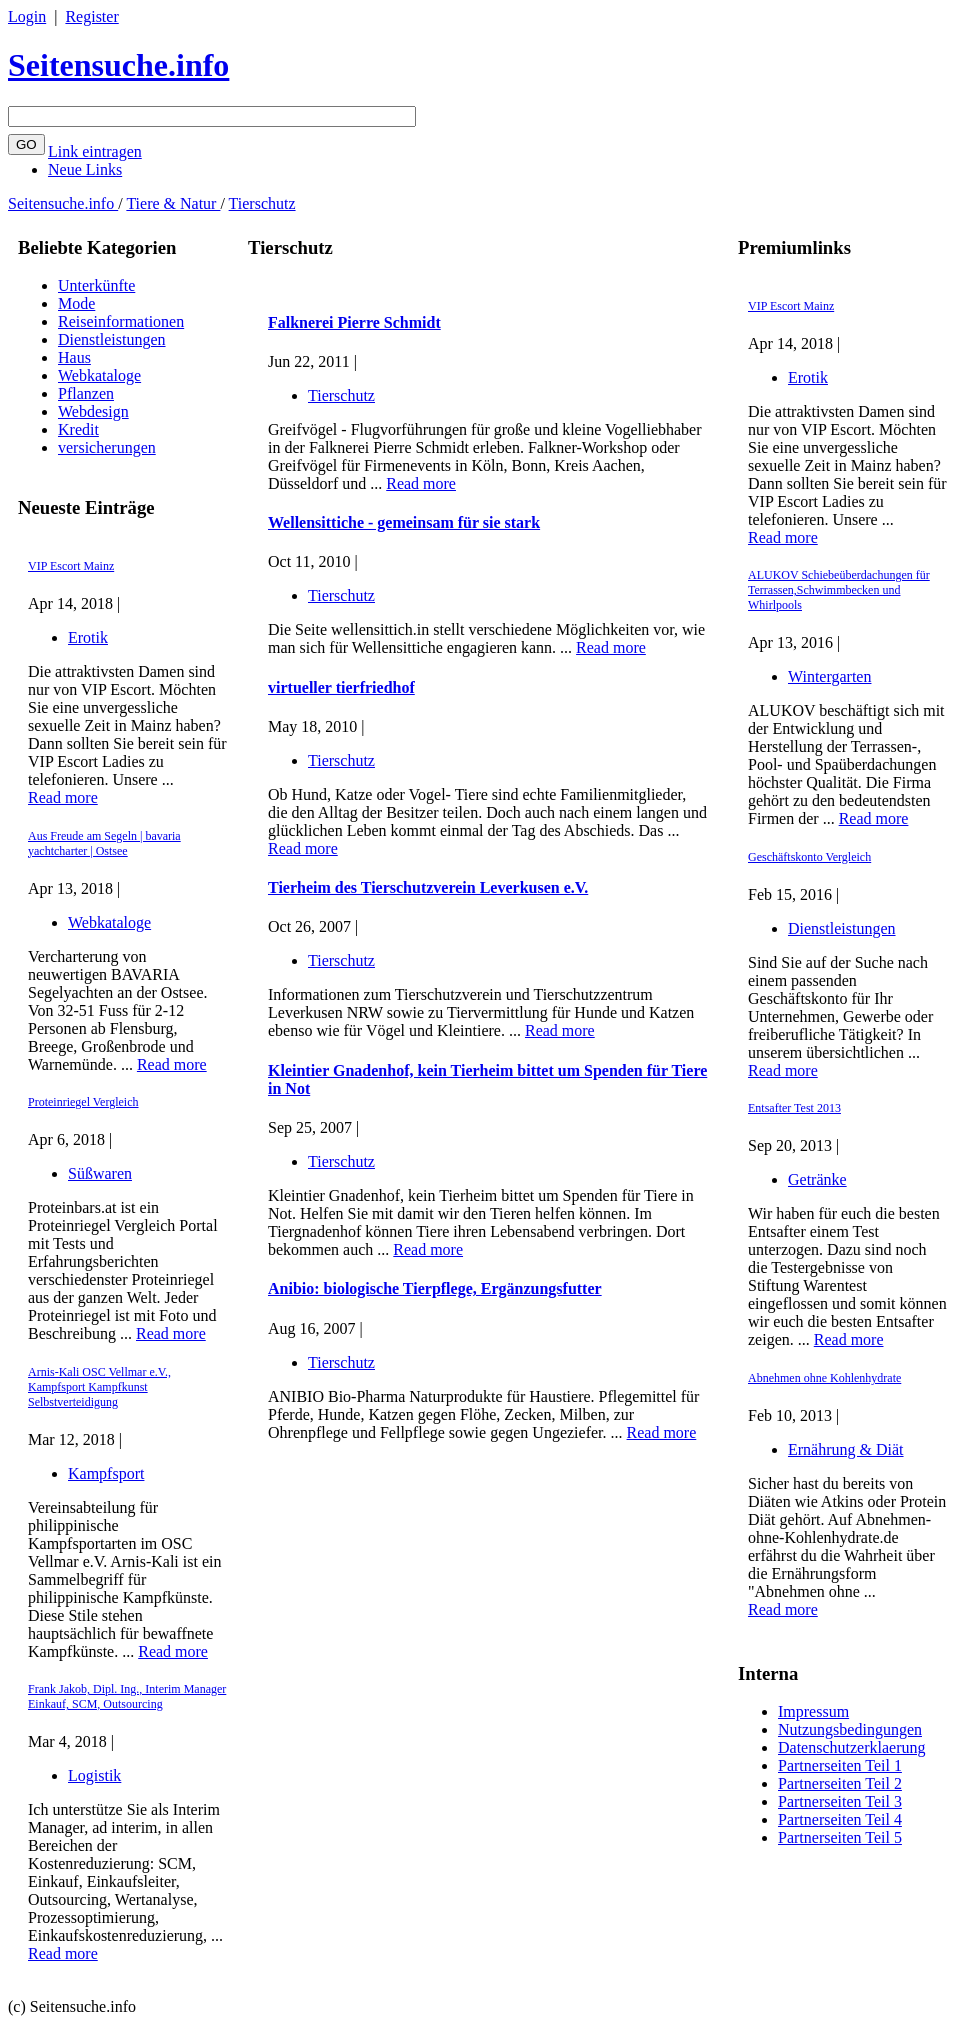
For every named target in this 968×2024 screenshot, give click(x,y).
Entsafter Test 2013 (794, 1108)
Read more (63, 797)
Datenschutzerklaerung (851, 1747)
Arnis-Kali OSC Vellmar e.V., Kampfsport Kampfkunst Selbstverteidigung (99, 1387)
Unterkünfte (96, 285)
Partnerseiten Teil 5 (840, 1837)
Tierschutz (262, 203)
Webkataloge (99, 375)
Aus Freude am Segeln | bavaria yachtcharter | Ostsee (104, 843)
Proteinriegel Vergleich (83, 1102)
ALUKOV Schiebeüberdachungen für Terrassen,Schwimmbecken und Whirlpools (839, 590)
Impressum (813, 1711)
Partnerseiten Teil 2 (840, 1783)
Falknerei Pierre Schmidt (354, 322)
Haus (74, 357)
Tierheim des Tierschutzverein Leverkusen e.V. (428, 887)
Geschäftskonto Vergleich (809, 857)
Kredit (78, 429)
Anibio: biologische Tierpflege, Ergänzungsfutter (435, 1288)
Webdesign (93, 411)
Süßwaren (100, 1173)
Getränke (817, 1179)
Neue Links (85, 169)
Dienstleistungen (112, 339)
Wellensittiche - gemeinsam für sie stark (404, 522)
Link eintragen (95, 151)
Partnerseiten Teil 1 (840, 1765)
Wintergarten (829, 676)
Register (91, 16)
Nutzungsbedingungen (850, 1729)
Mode (76, 303)
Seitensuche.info (118, 65)
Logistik (94, 1775)
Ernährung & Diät (846, 1449)
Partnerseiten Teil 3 (840, 1801)
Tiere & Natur (173, 203)
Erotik (88, 637)
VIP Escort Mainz (71, 566)
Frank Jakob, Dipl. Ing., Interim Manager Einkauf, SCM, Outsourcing (127, 1696)
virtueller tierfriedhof (341, 687)
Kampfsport (106, 1473)
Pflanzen (86, 393)
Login (27, 16)
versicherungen (107, 447)
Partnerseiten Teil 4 (840, 1819)
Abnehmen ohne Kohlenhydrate (824, 1378)
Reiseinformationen (121, 321)
